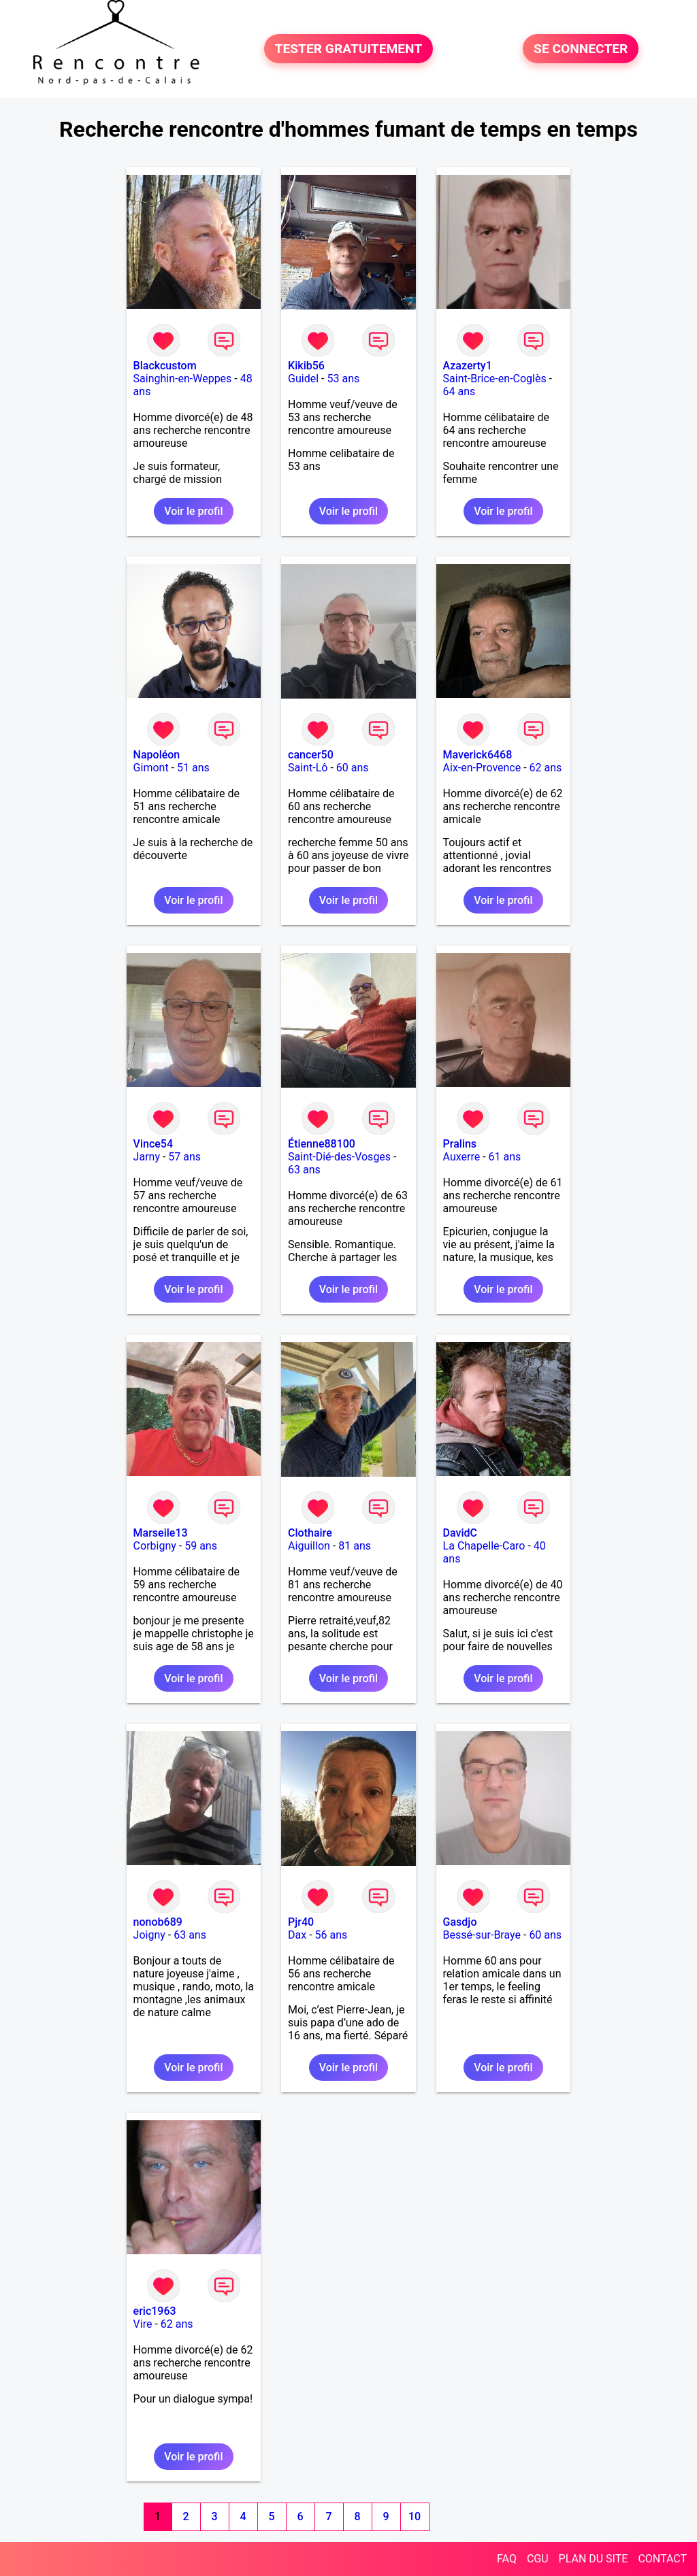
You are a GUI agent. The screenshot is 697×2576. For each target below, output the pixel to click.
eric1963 (154, 2311)
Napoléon (156, 754)
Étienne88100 (321, 1143)
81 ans (354, 1545)
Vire (142, 2324)
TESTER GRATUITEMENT (349, 48)
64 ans (459, 391)
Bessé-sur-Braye (482, 1934)
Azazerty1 (467, 365)
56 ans (331, 1934)
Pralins (460, 1143)
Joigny (149, 1934)
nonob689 (157, 1922)
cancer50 (311, 754)
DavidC (460, 1532)
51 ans (193, 767)
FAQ (507, 2558)
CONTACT (662, 2558)
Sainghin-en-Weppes (182, 378)
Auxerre (462, 1156)
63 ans (304, 1169)
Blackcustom (165, 365)
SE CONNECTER (581, 48)
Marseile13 (160, 1532)
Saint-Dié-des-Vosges (339, 1156)
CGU (538, 2558)
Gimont (151, 767)
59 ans (200, 1545)
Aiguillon (309, 1545)
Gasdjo (460, 1922)
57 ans (184, 1156)
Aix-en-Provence (482, 767)
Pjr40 (301, 1922)
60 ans (352, 767)
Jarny (146, 1156)
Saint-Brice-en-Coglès (495, 378)
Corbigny (154, 1545)
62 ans (546, 767)
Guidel (303, 378)
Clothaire (310, 1532)
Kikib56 (306, 365)
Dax (297, 1934)
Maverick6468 (478, 754)
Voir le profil (193, 511)
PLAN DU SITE (593, 2558)
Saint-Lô (307, 767)
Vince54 (153, 1143)
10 (414, 2516)
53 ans (343, 378)
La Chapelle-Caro (484, 1545)
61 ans (505, 1156)
